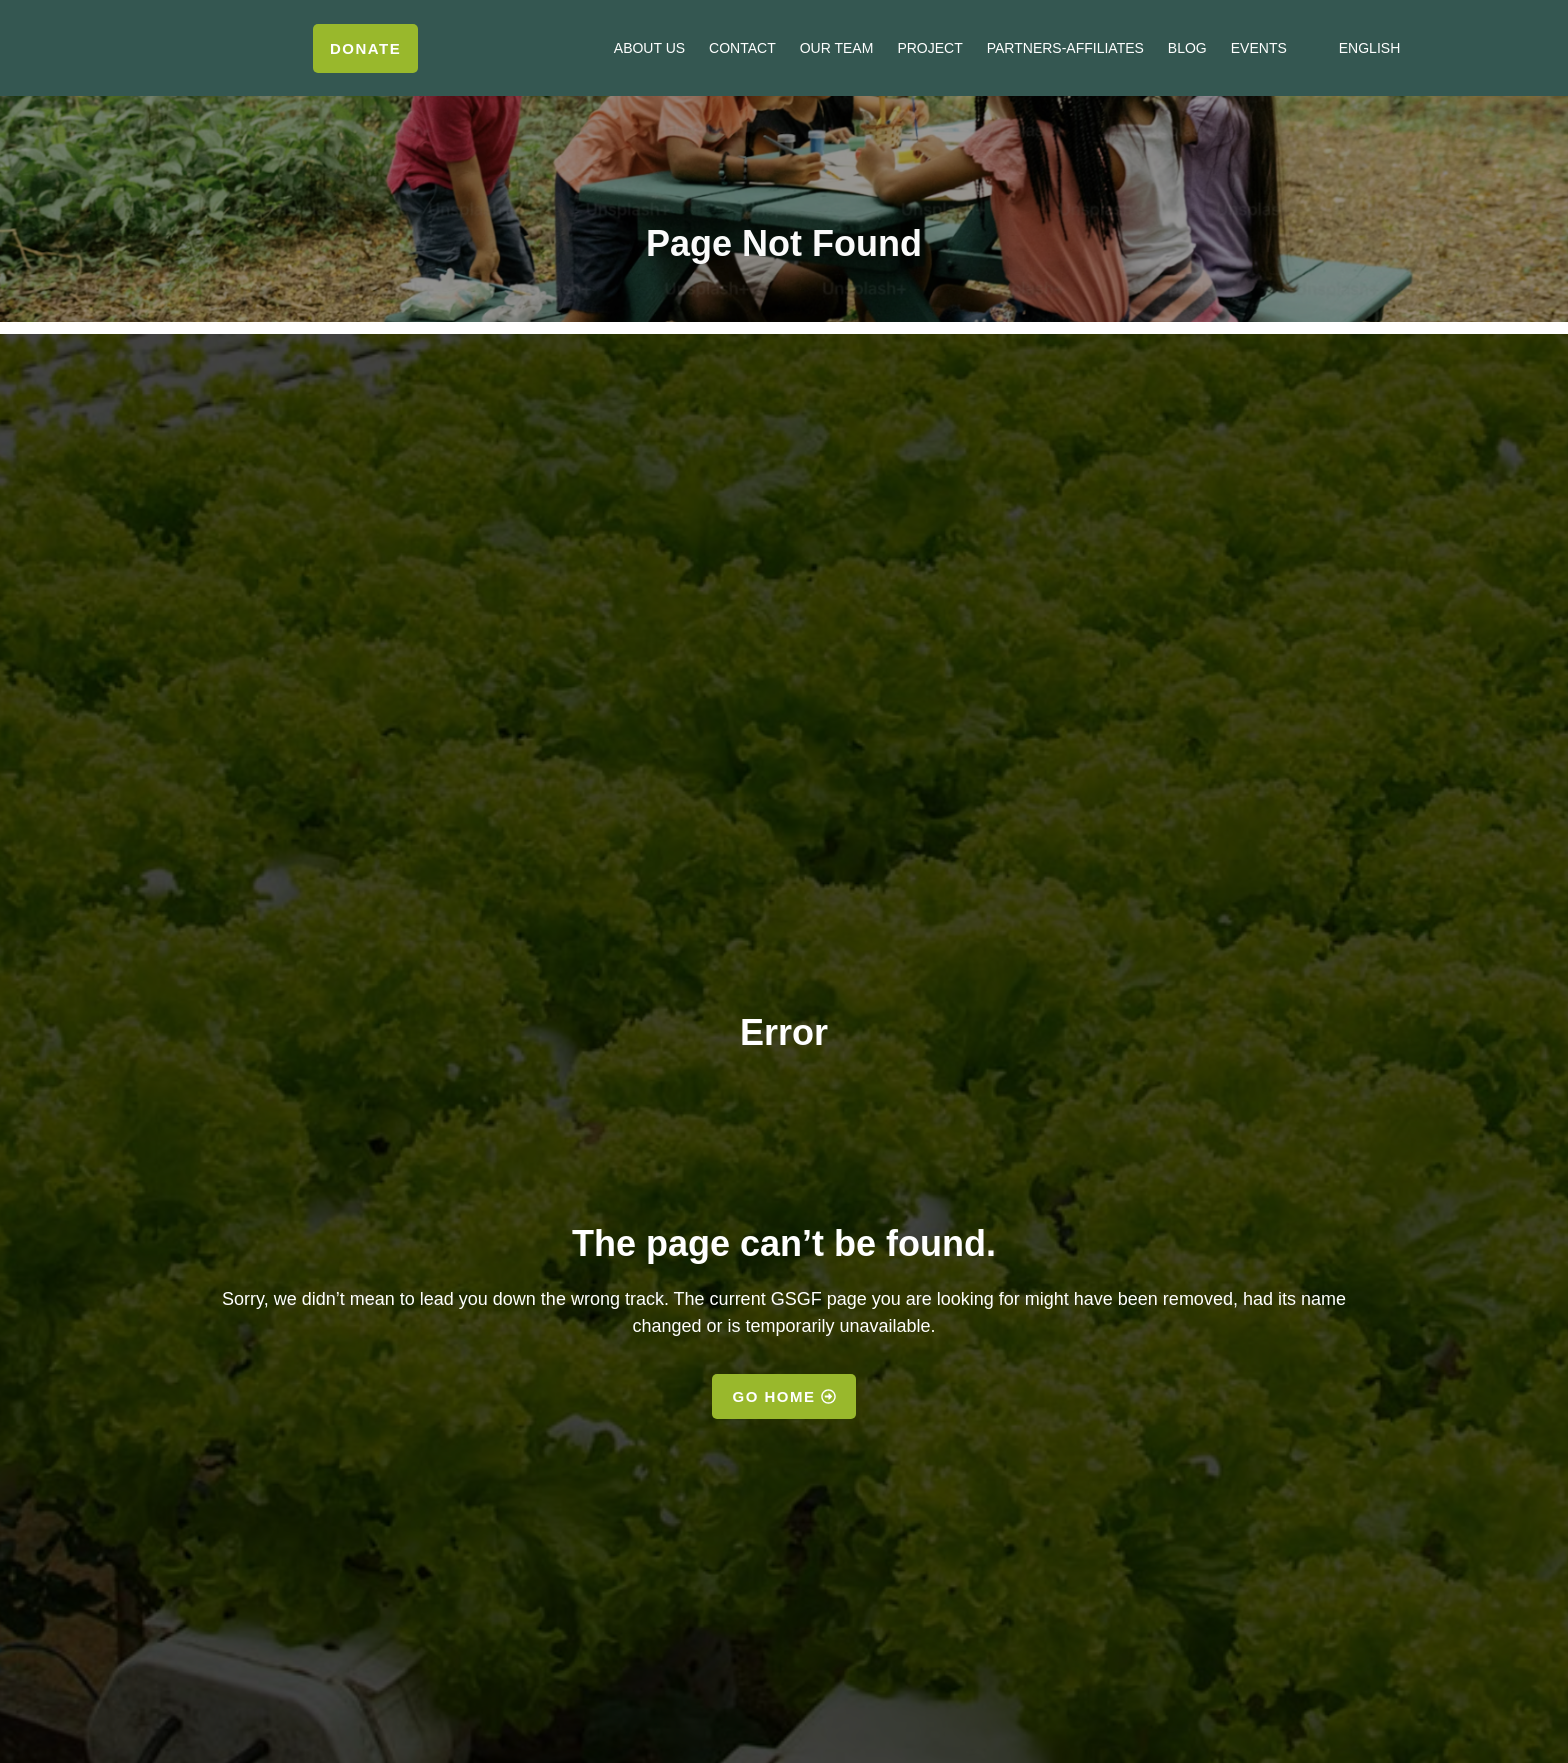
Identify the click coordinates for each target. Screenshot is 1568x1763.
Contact (742, 48)
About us (649, 48)
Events (1259, 48)
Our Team (837, 48)
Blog (1187, 48)
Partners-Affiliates (1065, 48)
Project (929, 48)
